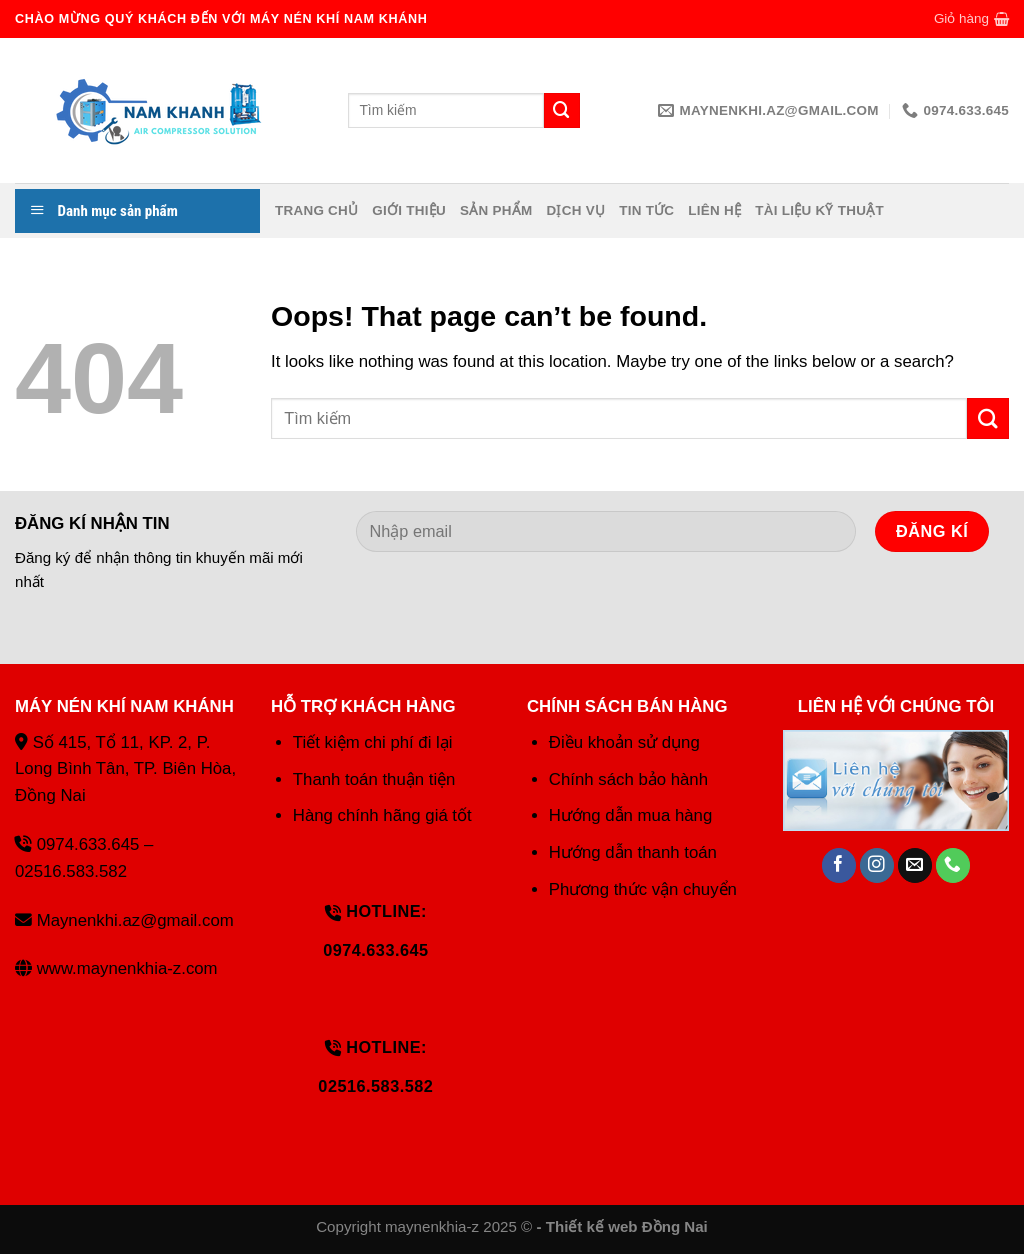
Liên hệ (714, 210)
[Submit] (988, 418)
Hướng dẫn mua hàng (630, 815)
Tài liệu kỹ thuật (819, 210)
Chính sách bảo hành (628, 779)
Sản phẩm (496, 210)
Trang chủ (316, 210)
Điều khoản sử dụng (624, 742)
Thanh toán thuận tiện (374, 779)
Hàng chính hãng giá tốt (382, 815)
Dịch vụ (575, 210)
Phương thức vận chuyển (643, 889)
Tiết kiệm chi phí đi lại (373, 742)
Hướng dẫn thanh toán (633, 852)
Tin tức (646, 210)
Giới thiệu (409, 210)
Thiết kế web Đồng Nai (627, 1226)
